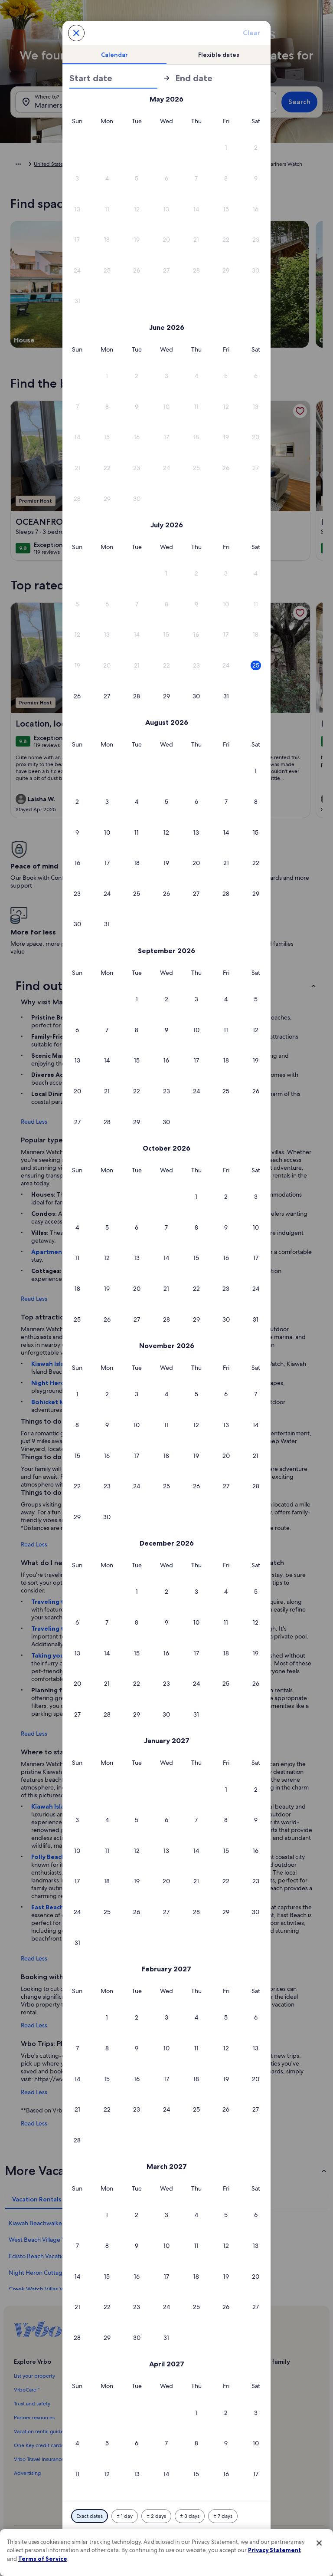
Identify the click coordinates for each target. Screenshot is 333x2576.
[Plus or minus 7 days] (223, 2516)
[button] (226, 148)
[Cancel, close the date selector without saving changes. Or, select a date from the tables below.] (76, 33)
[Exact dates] (89, 2516)
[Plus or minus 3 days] (190, 2516)
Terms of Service (42, 2558)
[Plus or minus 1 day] (124, 2516)
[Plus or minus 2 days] (156, 2516)
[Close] (319, 2543)
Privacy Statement (274, 2549)
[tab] (114, 54)
